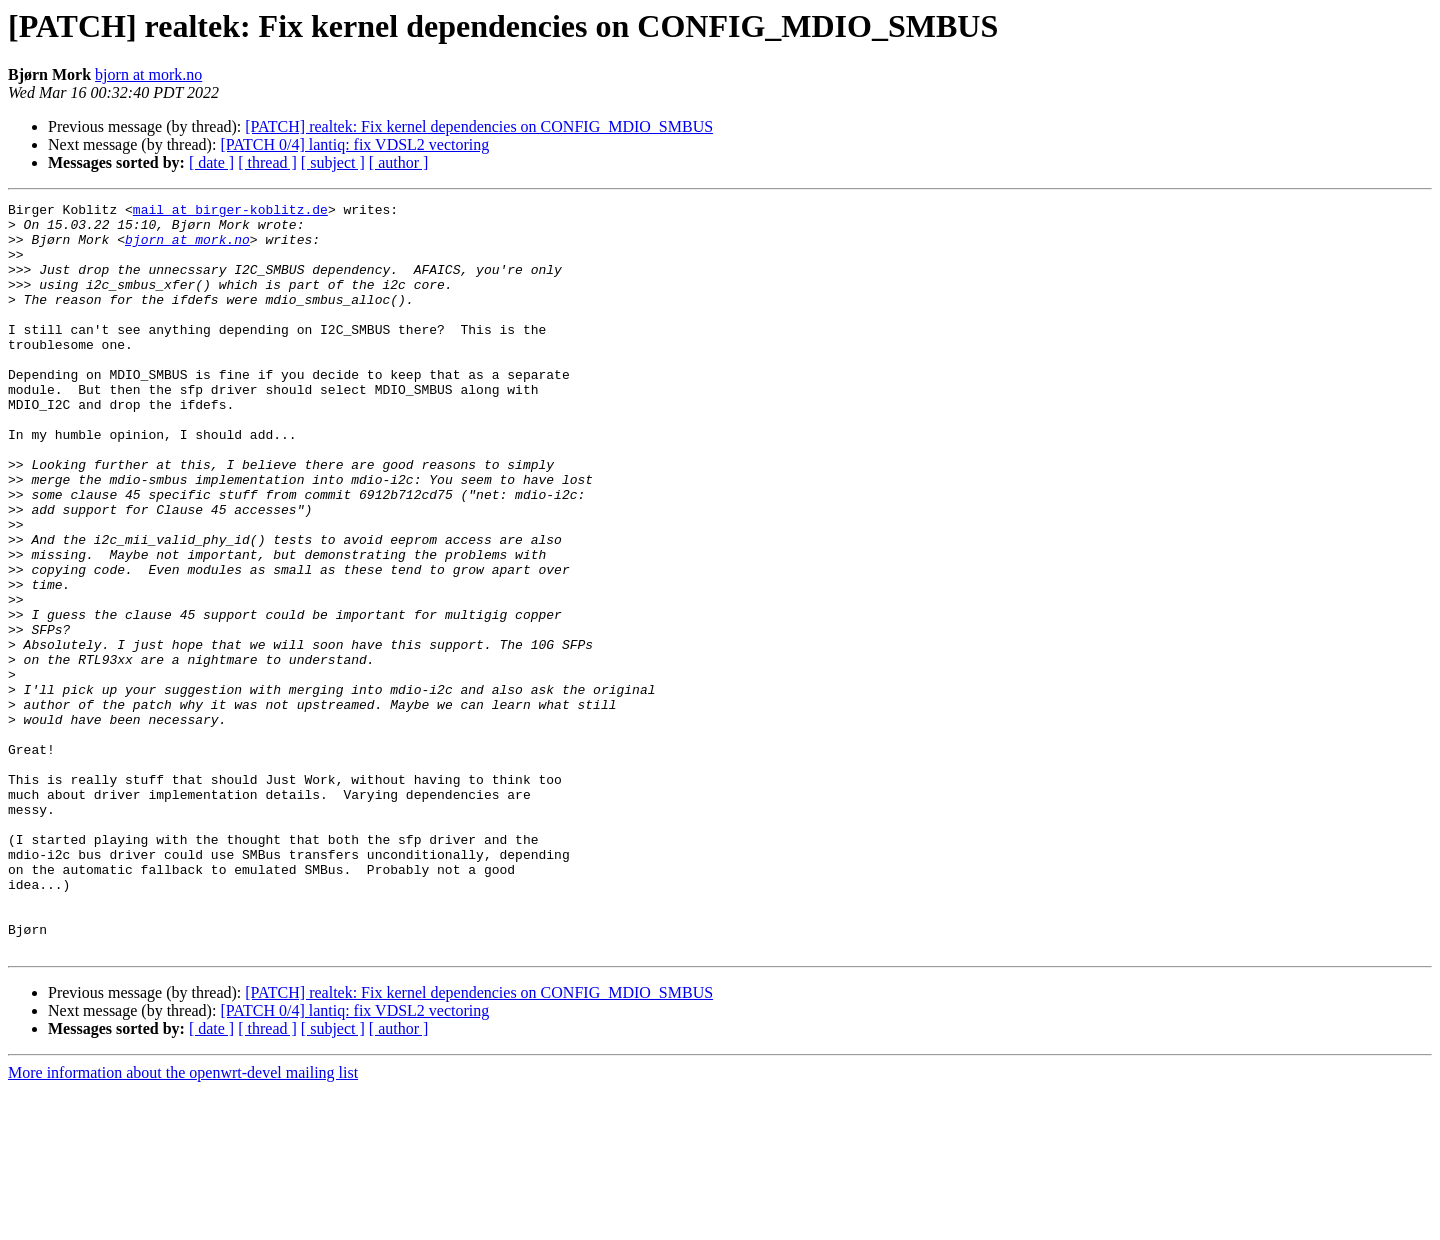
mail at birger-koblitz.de (230, 212)
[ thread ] (267, 162)
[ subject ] (333, 162)
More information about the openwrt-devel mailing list (183, 1222)
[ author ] (399, 162)
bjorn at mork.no (148, 74)
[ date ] (211, 162)
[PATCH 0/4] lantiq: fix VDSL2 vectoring (354, 144)
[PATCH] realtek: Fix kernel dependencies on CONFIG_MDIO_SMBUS (479, 126)
